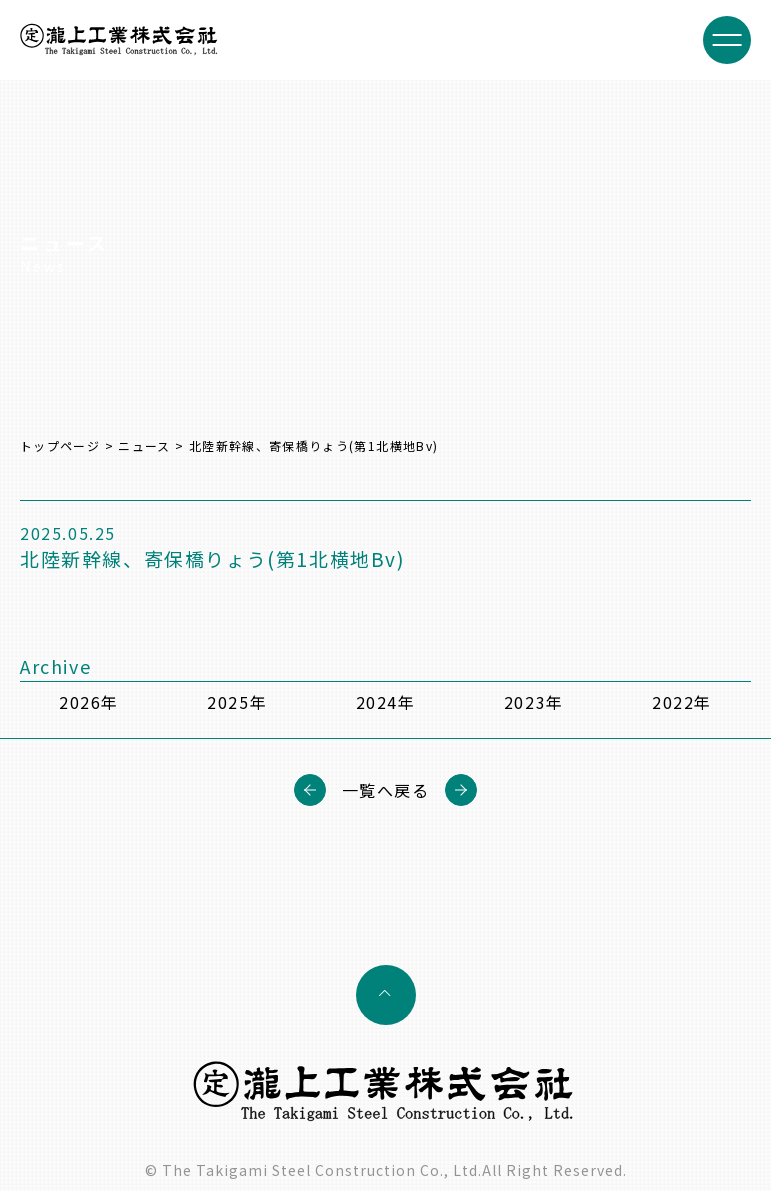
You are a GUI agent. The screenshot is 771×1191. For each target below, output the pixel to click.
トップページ (60, 445)
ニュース (144, 445)
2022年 (682, 702)
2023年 (534, 702)
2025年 (237, 702)
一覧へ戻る (385, 790)
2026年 (89, 702)
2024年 (386, 702)
